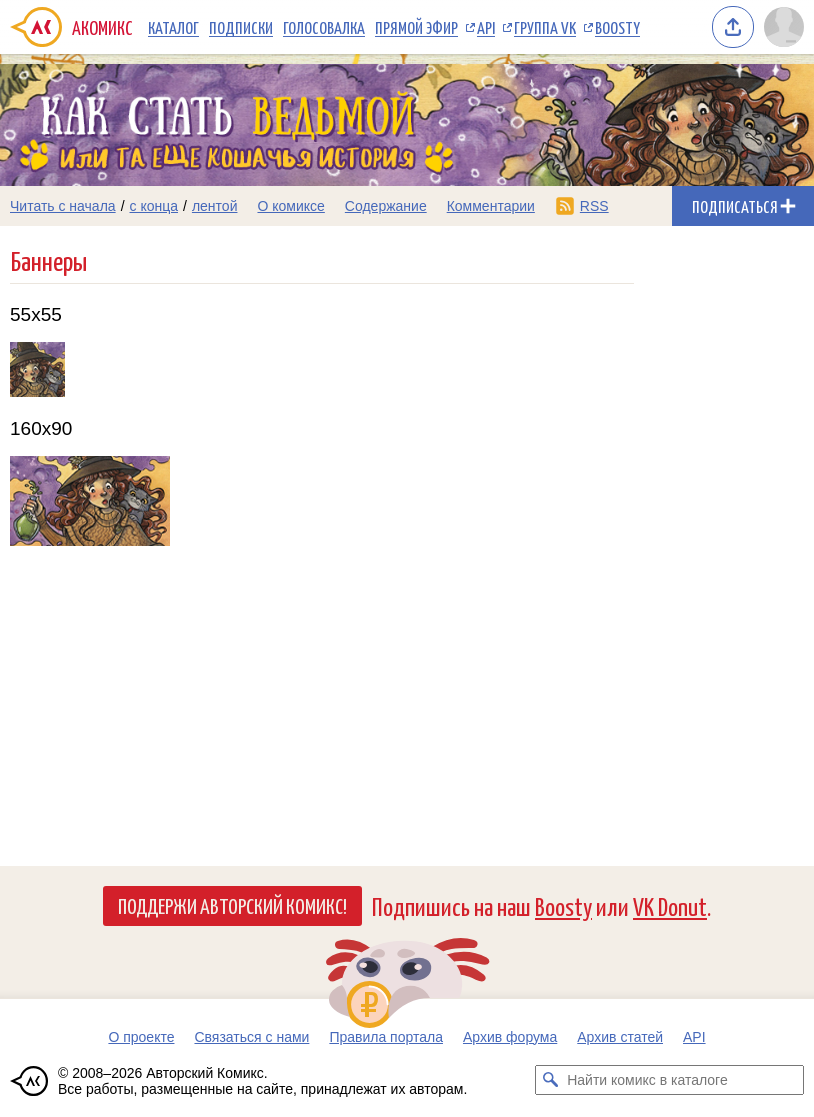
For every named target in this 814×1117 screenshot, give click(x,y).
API (486, 27)
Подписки (241, 27)
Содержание (386, 206)
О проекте (141, 1037)
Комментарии (491, 206)
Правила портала (386, 1037)
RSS (594, 206)
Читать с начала (63, 206)
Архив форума (510, 1037)
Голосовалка (324, 27)
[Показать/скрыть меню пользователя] (784, 27)
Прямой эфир (416, 27)
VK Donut (670, 905)
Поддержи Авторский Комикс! (232, 905)
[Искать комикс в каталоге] (550, 1080)
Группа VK (545, 27)
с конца (154, 206)
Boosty (617, 27)
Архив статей (620, 1037)
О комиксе (290, 206)
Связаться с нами (251, 1037)
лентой (215, 206)
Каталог (173, 27)
